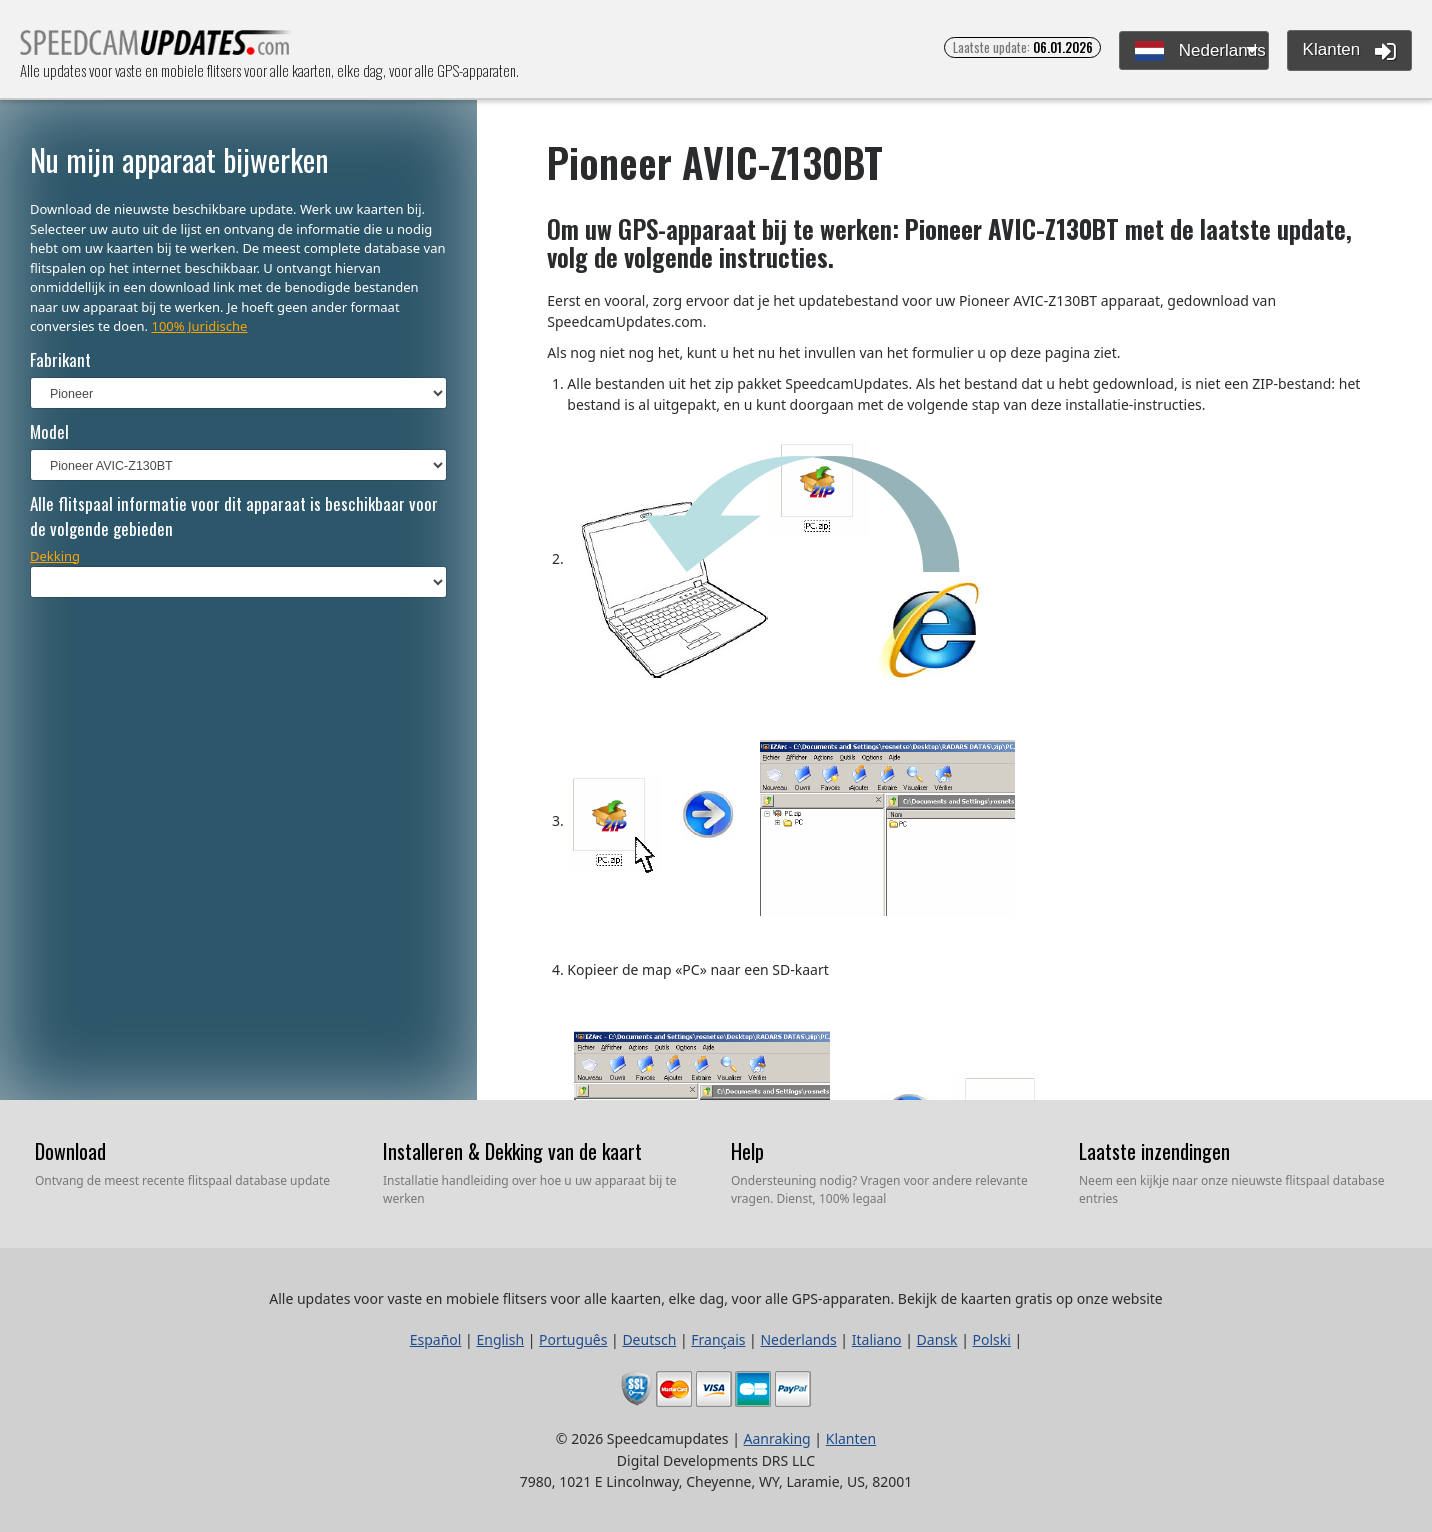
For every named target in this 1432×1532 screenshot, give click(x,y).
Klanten (1349, 51)
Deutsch (649, 1339)
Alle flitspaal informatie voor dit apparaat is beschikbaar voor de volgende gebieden (234, 516)
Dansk (937, 1339)
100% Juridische (199, 326)
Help (747, 1151)
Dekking (55, 556)
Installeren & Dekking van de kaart (512, 1151)
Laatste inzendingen (1154, 1151)
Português (573, 1339)
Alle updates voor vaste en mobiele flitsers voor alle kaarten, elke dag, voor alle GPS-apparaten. (156, 48)
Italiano (877, 1339)
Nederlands (1200, 51)
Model (49, 431)
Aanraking (777, 1438)
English (500, 1339)
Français (718, 1339)
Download (70, 1151)
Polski (992, 1339)
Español (436, 1339)
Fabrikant (60, 359)
